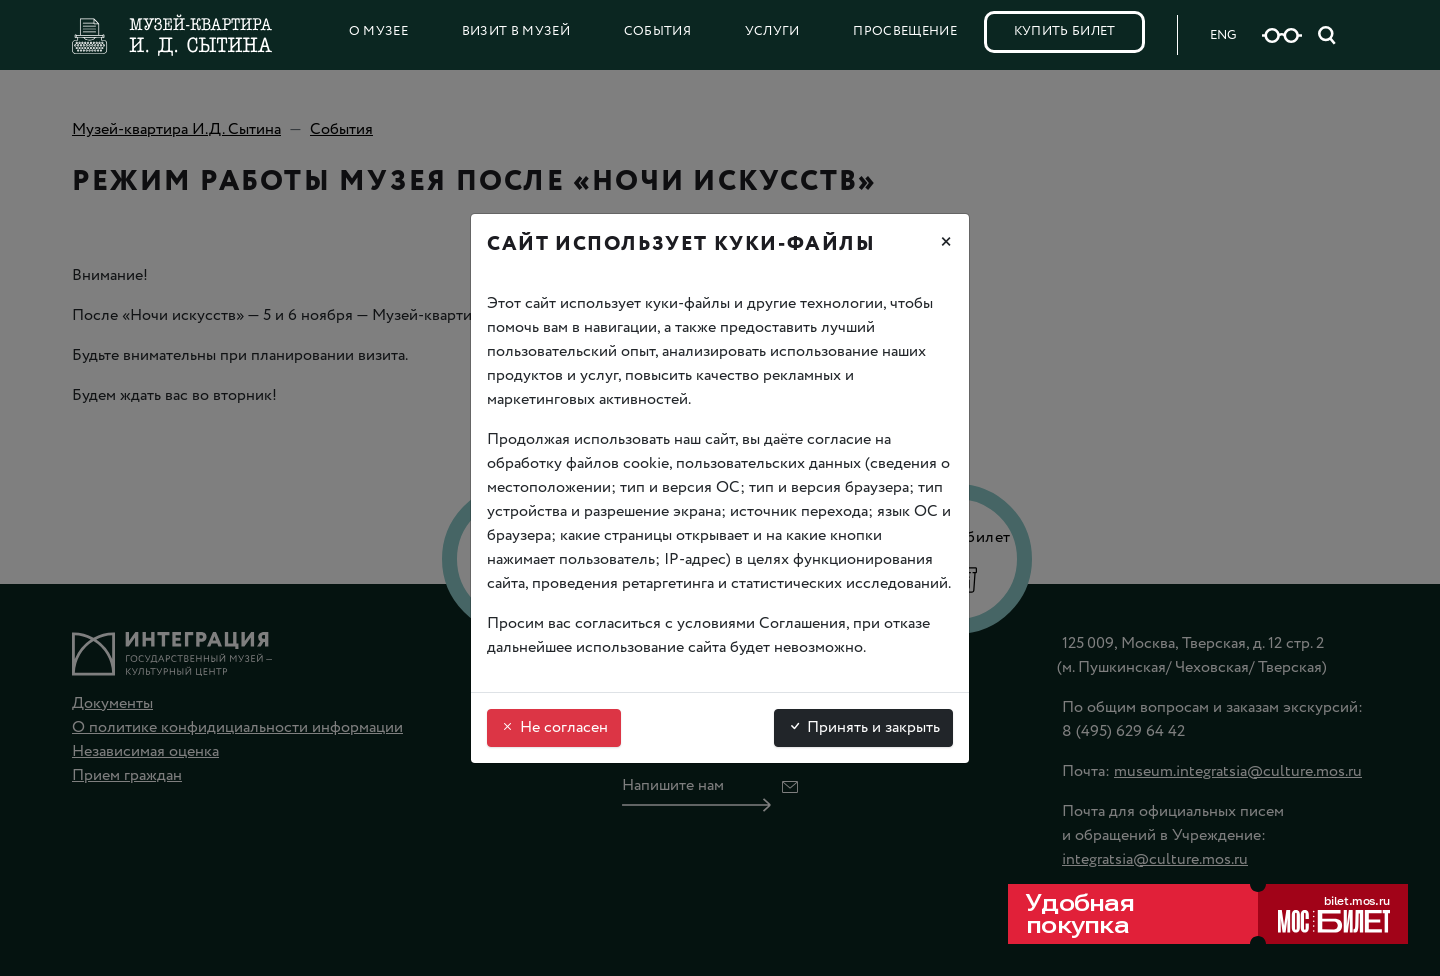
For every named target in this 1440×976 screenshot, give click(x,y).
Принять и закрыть (863, 727)
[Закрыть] (946, 245)
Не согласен (554, 727)
